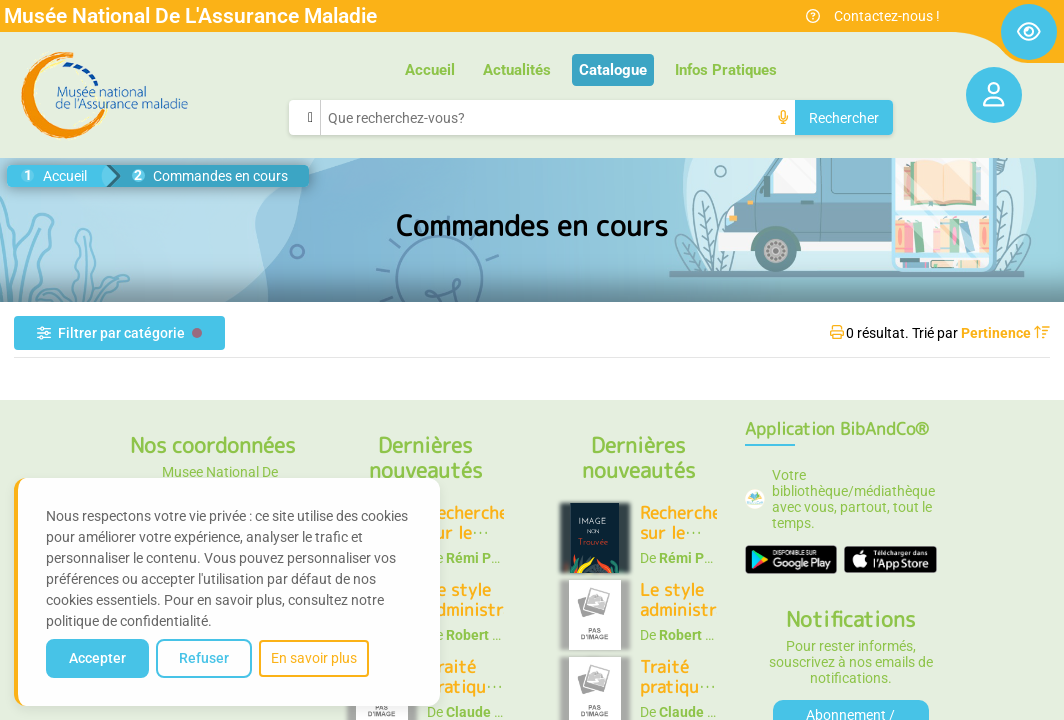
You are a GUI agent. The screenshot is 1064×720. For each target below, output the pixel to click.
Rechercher (844, 118)
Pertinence (1005, 333)
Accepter (97, 658)
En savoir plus (314, 658)
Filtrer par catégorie (119, 333)
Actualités (517, 70)
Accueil (430, 70)
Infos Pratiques (726, 70)
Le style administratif (480, 599)
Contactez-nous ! (887, 16)
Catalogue (613, 70)
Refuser (204, 658)
